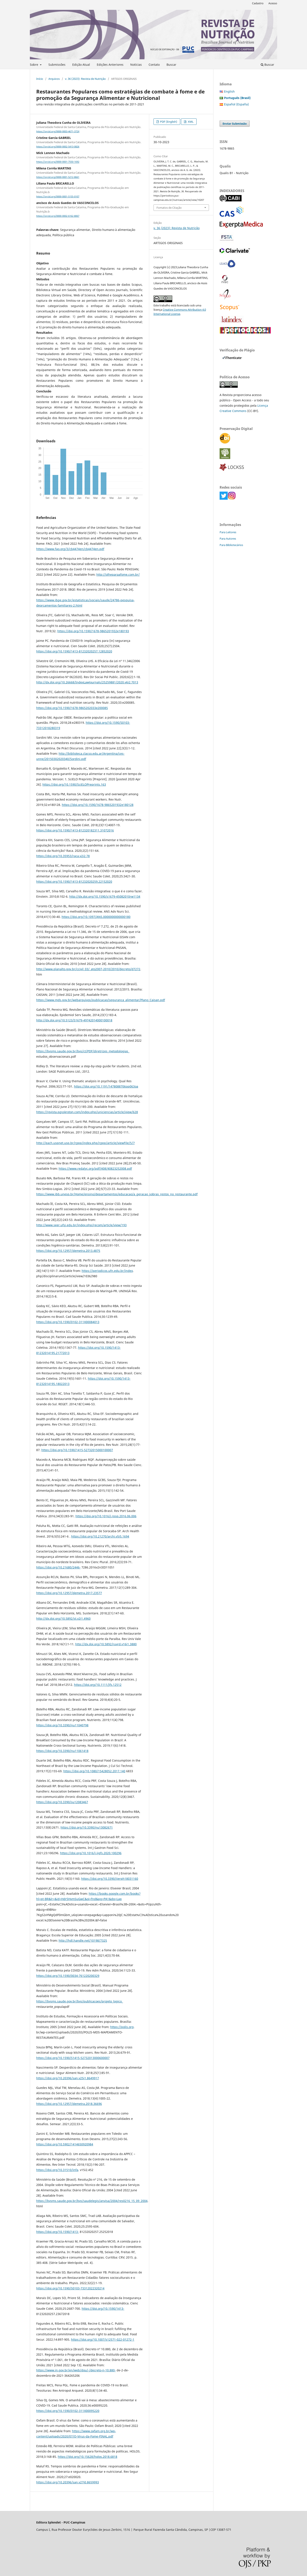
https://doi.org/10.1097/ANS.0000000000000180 (96, 917)
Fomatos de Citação (169, 208)
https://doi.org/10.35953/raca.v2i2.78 (63, 856)
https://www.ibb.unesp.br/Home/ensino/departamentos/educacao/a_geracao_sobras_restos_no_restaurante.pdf (117, 1194)
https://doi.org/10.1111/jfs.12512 (98, 1685)
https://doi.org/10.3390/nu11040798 (62, 1725)
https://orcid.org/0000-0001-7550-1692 (57, 161)
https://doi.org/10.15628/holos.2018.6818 (87, 2457)
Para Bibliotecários (231, 545)
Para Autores (228, 538)
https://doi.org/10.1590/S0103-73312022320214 (70, 2288)
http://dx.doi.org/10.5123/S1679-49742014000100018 (74, 1020)
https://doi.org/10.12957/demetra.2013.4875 (68, 1251)
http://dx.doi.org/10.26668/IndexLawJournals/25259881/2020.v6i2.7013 (87, 682)
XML (190, 122)
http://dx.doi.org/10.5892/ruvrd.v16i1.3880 (106, 1644)
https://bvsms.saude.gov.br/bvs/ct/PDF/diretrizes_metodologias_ (82, 1051)
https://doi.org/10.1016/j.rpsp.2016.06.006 (105, 1516)
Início (39, 79)
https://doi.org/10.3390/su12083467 (62, 1802)
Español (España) (236, 104)
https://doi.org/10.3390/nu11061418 (62, 1751)
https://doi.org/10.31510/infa (57, 2170)
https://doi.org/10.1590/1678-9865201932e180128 (97, 805)
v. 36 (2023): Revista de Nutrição (85, 79)
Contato (154, 65)
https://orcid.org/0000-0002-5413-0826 (57, 146)
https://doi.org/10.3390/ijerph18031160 (109, 1879)
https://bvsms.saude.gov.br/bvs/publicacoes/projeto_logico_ (79, 2001)
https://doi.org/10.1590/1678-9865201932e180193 (93, 631)
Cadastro (258, 3)
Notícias (136, 65)
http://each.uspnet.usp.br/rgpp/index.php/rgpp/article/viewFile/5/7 (85, 1143)
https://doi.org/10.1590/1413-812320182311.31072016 (75, 830)
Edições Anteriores (110, 65)
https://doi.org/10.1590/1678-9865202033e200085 (72, 708)
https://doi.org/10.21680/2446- (58, 1567)
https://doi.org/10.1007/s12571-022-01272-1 (102, 2339)
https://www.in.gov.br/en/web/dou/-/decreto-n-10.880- (76, 2370)
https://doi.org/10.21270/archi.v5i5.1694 (100, 1536)
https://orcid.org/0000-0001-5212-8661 (57, 177)
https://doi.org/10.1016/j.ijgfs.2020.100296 (91, 1853)
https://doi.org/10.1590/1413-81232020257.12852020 (74, 651)
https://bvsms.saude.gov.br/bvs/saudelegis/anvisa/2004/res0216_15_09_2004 (92, 2201)
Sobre (34, 65)
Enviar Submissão (235, 123)
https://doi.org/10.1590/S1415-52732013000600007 (73, 2058)
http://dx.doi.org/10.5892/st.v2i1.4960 (63, 1618)
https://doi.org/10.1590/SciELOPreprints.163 (74, 784)
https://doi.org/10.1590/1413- (57, 2232)
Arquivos (54, 79)
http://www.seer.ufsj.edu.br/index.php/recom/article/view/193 (81, 1225)
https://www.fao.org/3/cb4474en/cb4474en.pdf (70, 549)
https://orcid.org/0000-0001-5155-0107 (57, 196)
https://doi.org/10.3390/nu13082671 (87, 1827)
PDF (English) (168, 122)
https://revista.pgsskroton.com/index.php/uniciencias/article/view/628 (87, 1112)
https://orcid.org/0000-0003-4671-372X (57, 131)
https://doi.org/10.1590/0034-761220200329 (67, 1976)
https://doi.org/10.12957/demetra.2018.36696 (69, 2104)
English (229, 91)
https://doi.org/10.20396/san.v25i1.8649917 (67, 2078)
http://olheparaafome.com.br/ (118, 574)
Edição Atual (81, 65)
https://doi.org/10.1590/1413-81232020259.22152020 (74, 882)
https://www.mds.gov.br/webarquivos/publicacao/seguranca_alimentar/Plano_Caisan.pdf (100, 1000)
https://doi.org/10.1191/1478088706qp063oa (106, 1086)
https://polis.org (122, 2027)
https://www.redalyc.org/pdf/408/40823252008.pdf (95, 1168)
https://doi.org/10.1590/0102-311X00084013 (67, 1322)
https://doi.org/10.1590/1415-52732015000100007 (77, 1450)
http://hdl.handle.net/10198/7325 (83, 1940)
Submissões (56, 65)
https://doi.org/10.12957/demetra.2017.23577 (69, 1593)
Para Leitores (228, 532)
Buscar (171, 65)
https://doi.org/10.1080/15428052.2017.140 (94, 1771)
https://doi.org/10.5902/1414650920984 (64, 2144)
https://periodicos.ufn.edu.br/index (107, 1271)
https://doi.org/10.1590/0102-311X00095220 (67, 2411)
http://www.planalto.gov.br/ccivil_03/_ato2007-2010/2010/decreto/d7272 (88, 969)
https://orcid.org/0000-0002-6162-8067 (57, 215)
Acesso (272, 3)
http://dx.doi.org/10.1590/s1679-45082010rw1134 (104, 896)
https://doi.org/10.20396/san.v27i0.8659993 (67, 2482)
